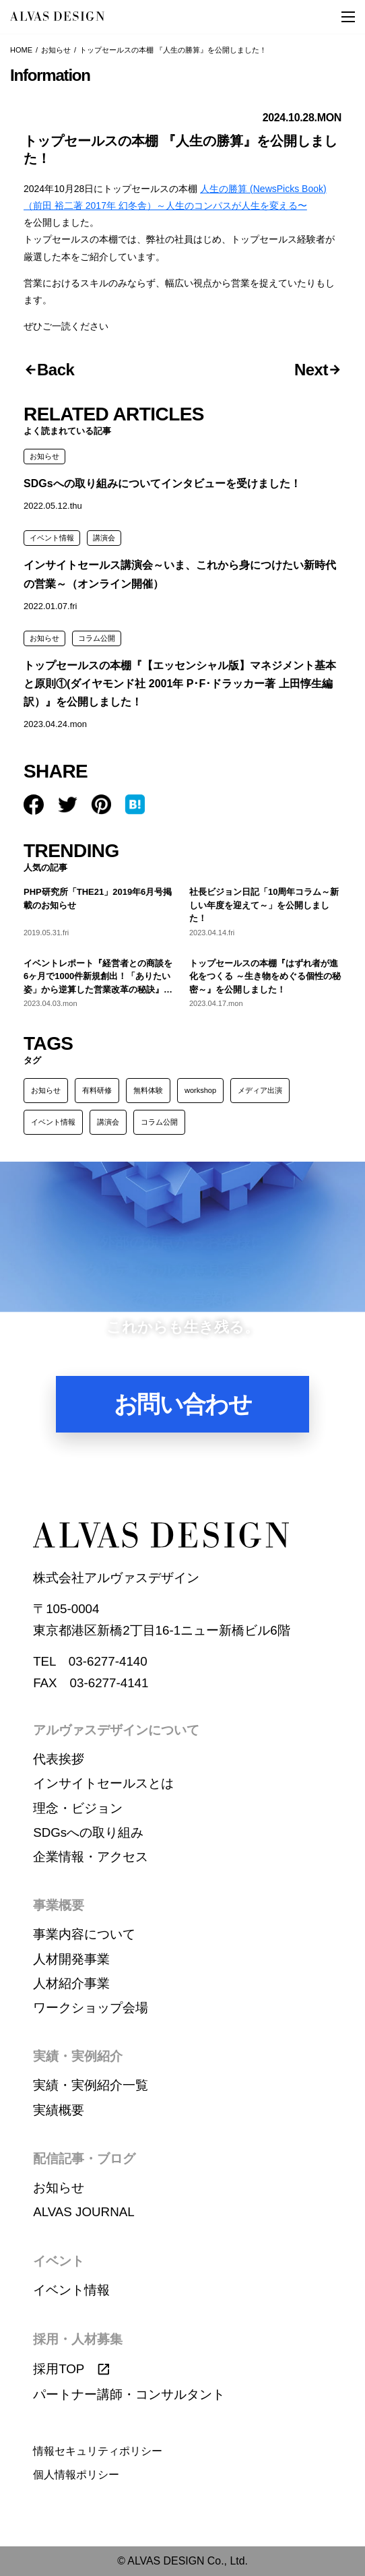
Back (55, 370)
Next (311, 370)
